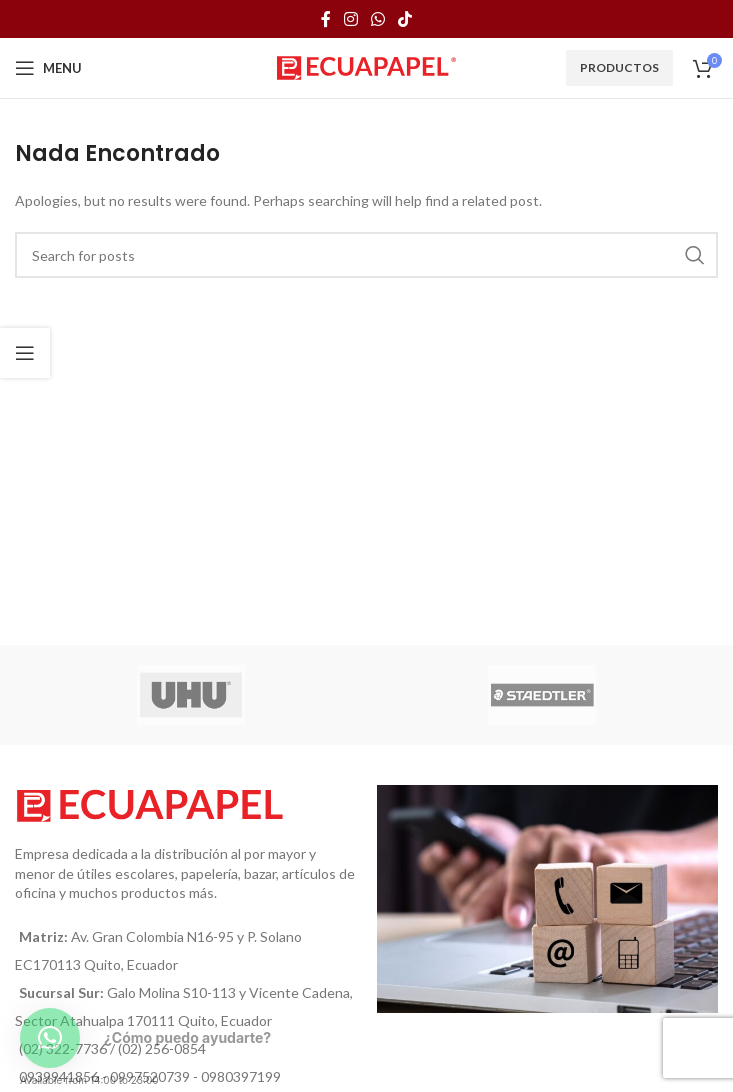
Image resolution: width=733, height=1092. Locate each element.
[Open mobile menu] (48, 68)
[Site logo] (366, 66)
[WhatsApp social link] (378, 19)
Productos (619, 67)
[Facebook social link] (325, 19)
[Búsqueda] (366, 255)
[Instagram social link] (350, 19)
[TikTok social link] (405, 19)
